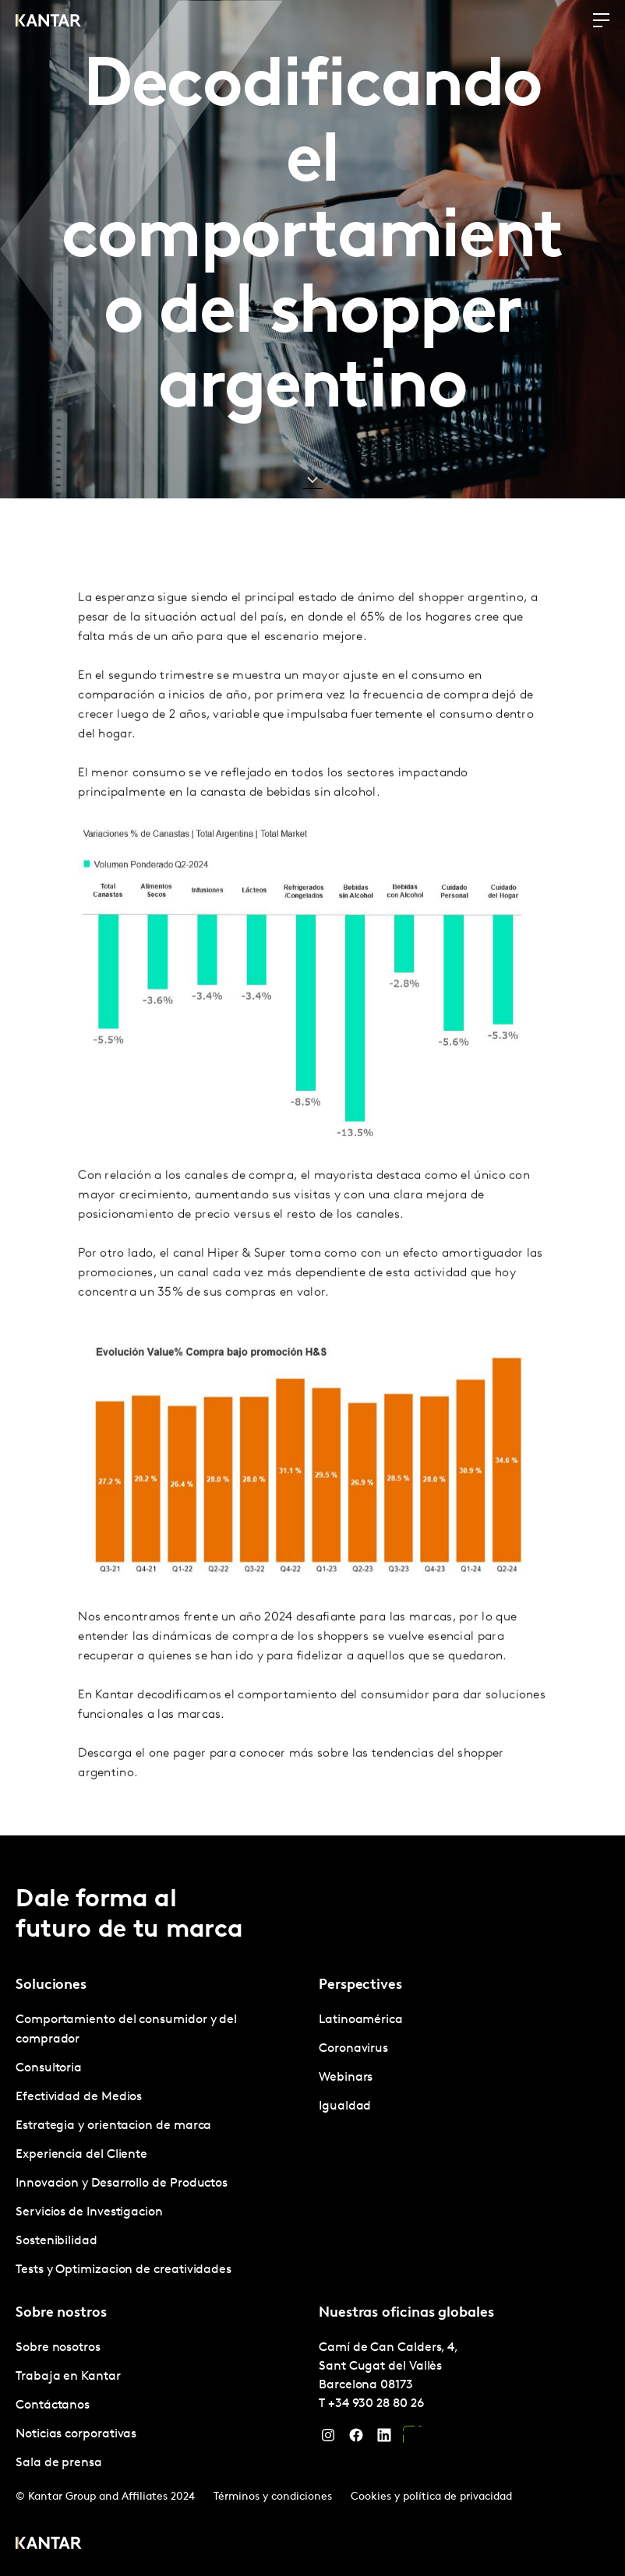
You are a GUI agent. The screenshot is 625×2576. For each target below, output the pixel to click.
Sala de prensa (59, 2463)
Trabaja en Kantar (68, 2376)
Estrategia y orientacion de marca (113, 2126)
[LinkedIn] (384, 2439)
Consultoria (49, 2068)
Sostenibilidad (56, 2241)
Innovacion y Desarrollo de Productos (122, 2183)
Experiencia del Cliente (81, 2154)
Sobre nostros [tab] (61, 2313)
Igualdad (345, 2106)
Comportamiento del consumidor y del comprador (126, 2030)
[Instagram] (328, 2439)
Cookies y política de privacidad (431, 2497)
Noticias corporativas (76, 2434)
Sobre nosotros (58, 2348)
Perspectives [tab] (360, 1985)
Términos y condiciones (273, 2497)
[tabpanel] (161, 2145)
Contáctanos (53, 2405)
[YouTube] (412, 2439)
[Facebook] (356, 2439)
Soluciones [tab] (51, 1985)
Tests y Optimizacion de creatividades (123, 2270)
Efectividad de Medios (79, 2097)
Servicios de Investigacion (89, 2212)
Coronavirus (353, 2049)
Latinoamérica (361, 2020)
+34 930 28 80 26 (376, 2404)
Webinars (346, 2077)
